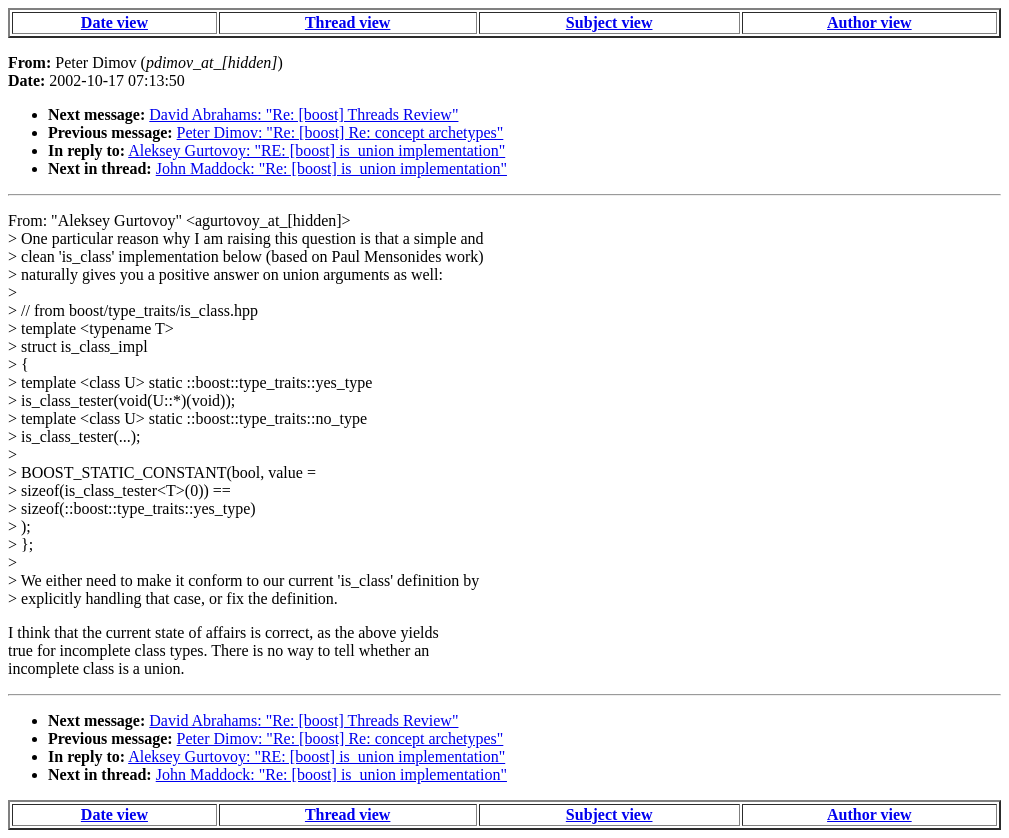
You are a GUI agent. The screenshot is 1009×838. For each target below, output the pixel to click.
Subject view (609, 22)
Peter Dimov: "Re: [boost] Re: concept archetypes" (340, 132)
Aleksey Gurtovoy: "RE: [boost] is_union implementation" (316, 150)
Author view (869, 22)
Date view (114, 22)
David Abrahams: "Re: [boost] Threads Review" (303, 114)
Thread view (347, 22)
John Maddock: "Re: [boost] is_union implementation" (331, 168)
